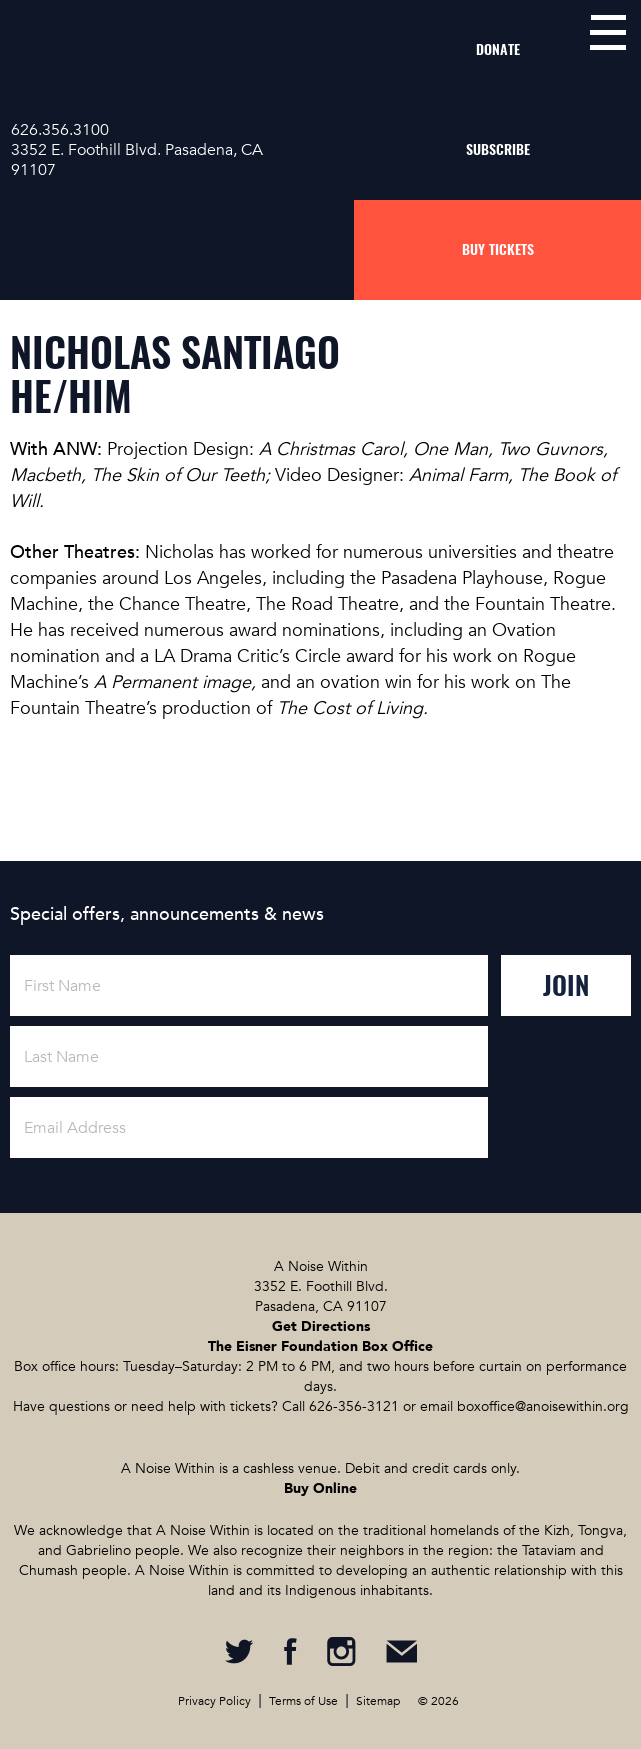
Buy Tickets (498, 249)
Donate (498, 49)
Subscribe (498, 149)
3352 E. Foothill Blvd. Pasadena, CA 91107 (137, 160)
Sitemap (378, 1701)
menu (608, 32)
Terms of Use (303, 1701)
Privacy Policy (214, 1701)
